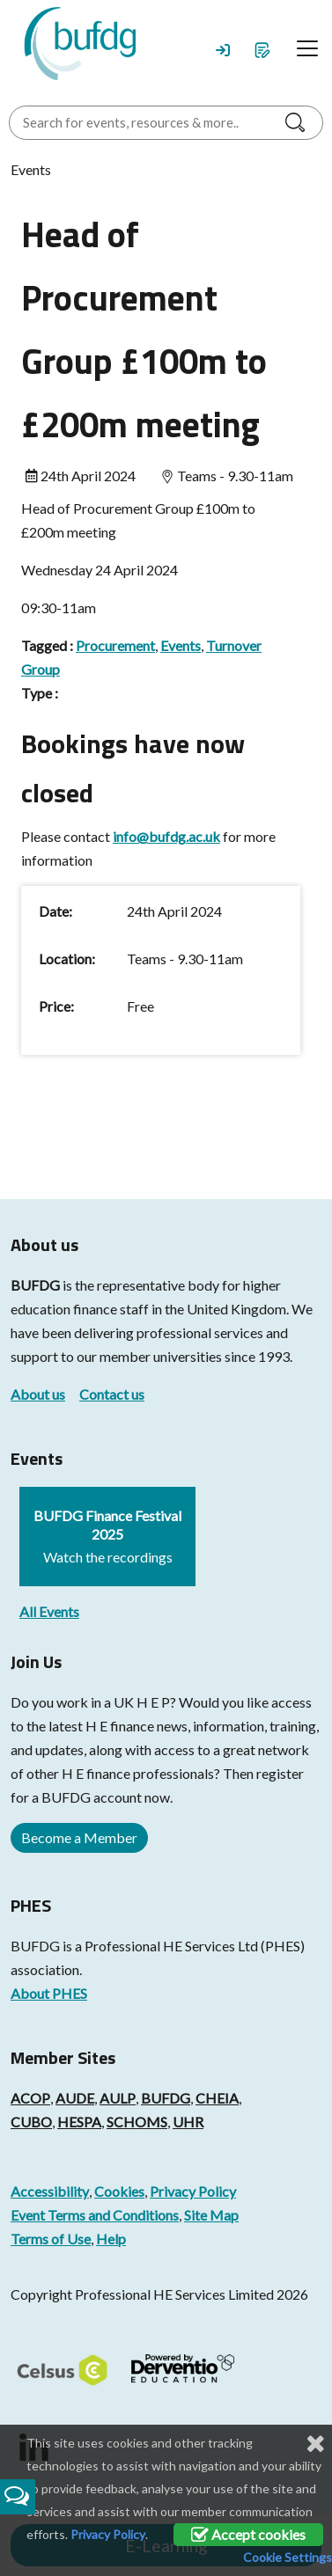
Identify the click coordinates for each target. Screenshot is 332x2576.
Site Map (211, 2214)
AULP (118, 2097)
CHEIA (217, 2097)
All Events (49, 1611)
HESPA (79, 2121)
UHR (188, 2121)
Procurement (115, 645)
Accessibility (50, 2191)
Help (111, 2238)
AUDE (74, 2097)
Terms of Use (51, 2238)
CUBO (31, 2121)
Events (180, 645)
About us (38, 1394)
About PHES (49, 1993)
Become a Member (79, 1837)
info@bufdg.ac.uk (166, 836)
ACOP (30, 2097)
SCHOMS (137, 2121)
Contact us (111, 1394)
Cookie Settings (287, 2557)
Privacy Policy (193, 2191)
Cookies (119, 2191)
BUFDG (35, 1285)
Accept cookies (248, 2534)
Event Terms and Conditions (95, 2214)
